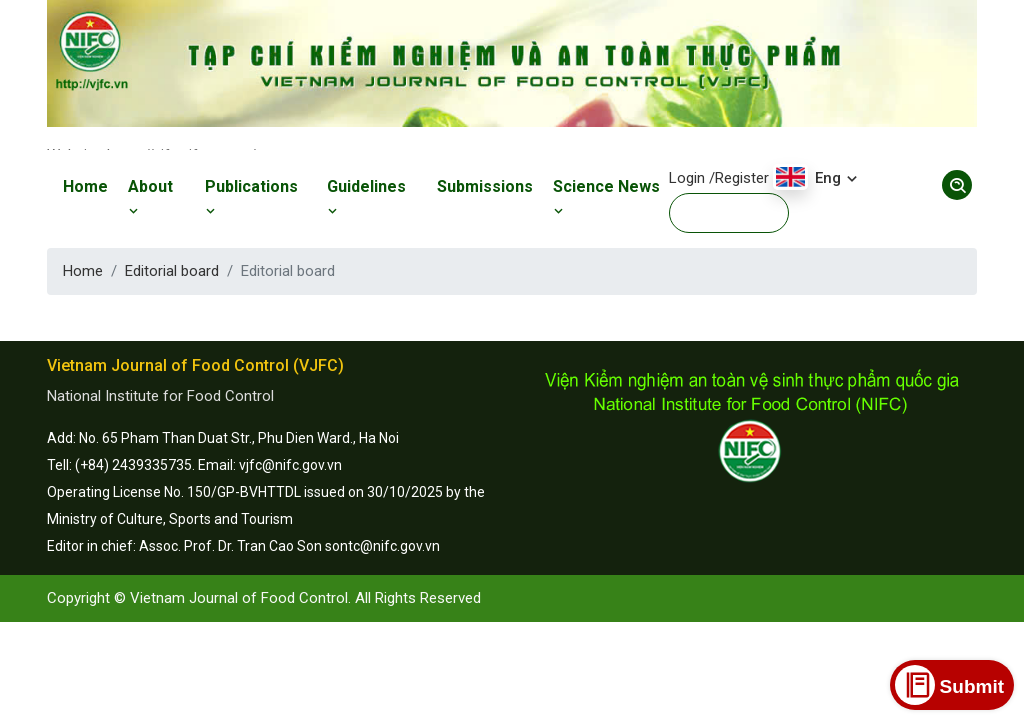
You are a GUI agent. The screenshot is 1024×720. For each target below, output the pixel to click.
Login (687, 178)
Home (85, 186)
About (150, 198)
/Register (739, 178)
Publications (251, 198)
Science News (606, 198)
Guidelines (366, 198)
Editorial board (172, 271)
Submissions (485, 186)
